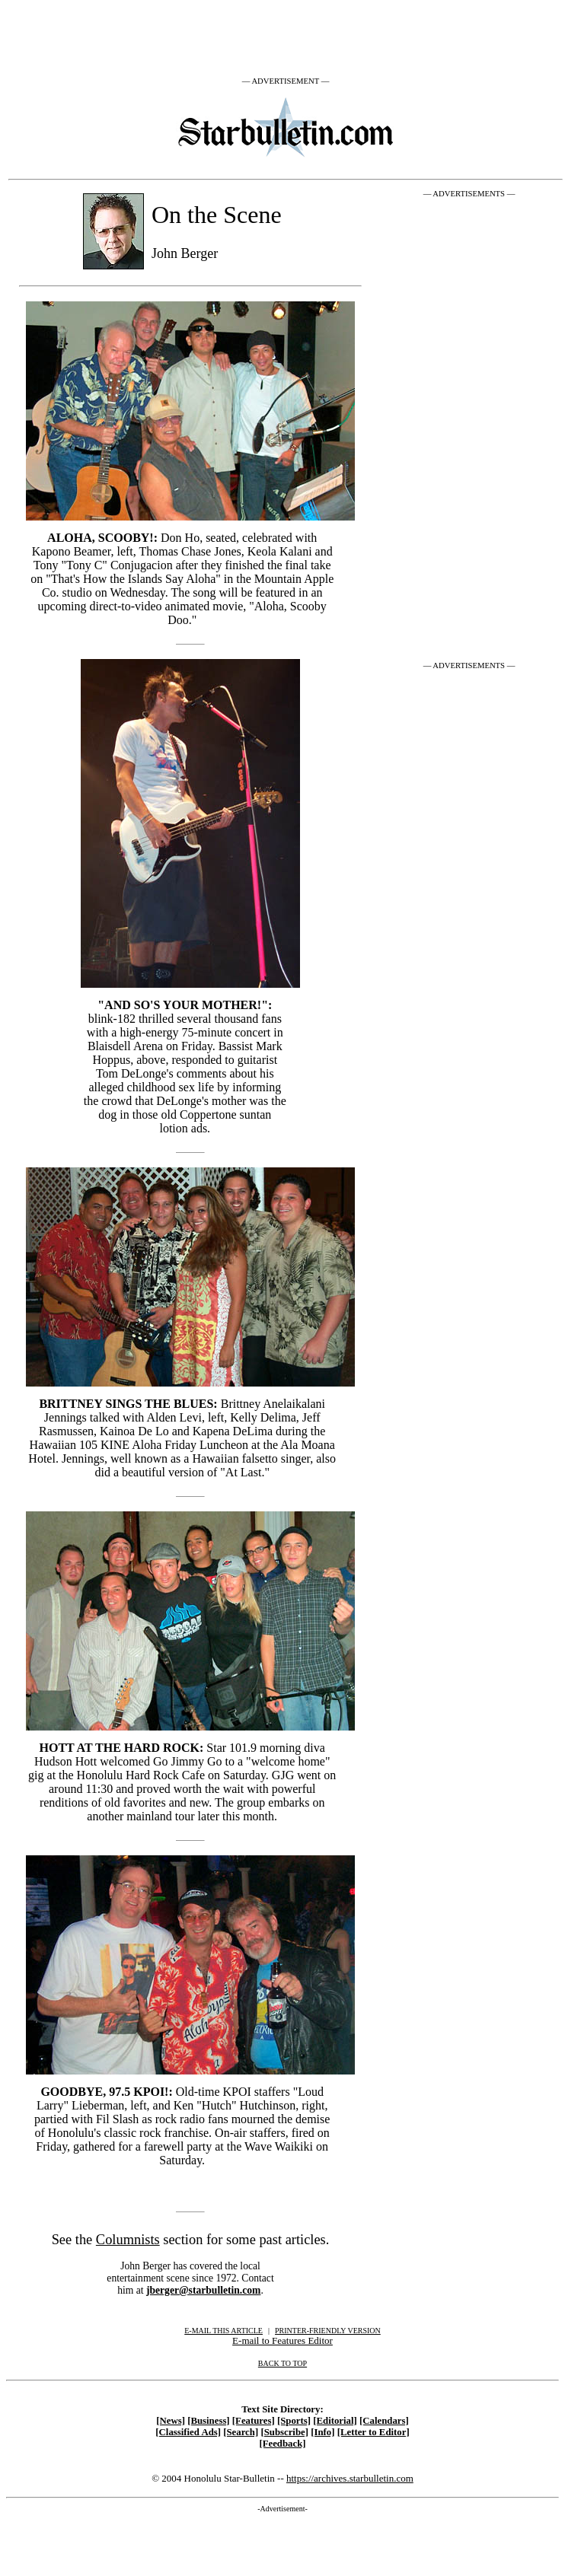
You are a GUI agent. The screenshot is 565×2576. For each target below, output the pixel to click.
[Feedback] (282, 2443)
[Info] (322, 2432)
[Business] (208, 2420)
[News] (170, 2420)
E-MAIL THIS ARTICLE (223, 2330)
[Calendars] (384, 2420)
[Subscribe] (284, 2432)
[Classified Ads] (188, 2432)
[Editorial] (335, 2420)
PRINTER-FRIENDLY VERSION (328, 2330)
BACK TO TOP (282, 2363)
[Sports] (294, 2420)
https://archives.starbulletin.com (349, 2478)
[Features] (253, 2420)
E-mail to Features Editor (282, 2340)
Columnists (128, 2239)
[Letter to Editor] (373, 2432)
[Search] (240, 2432)
